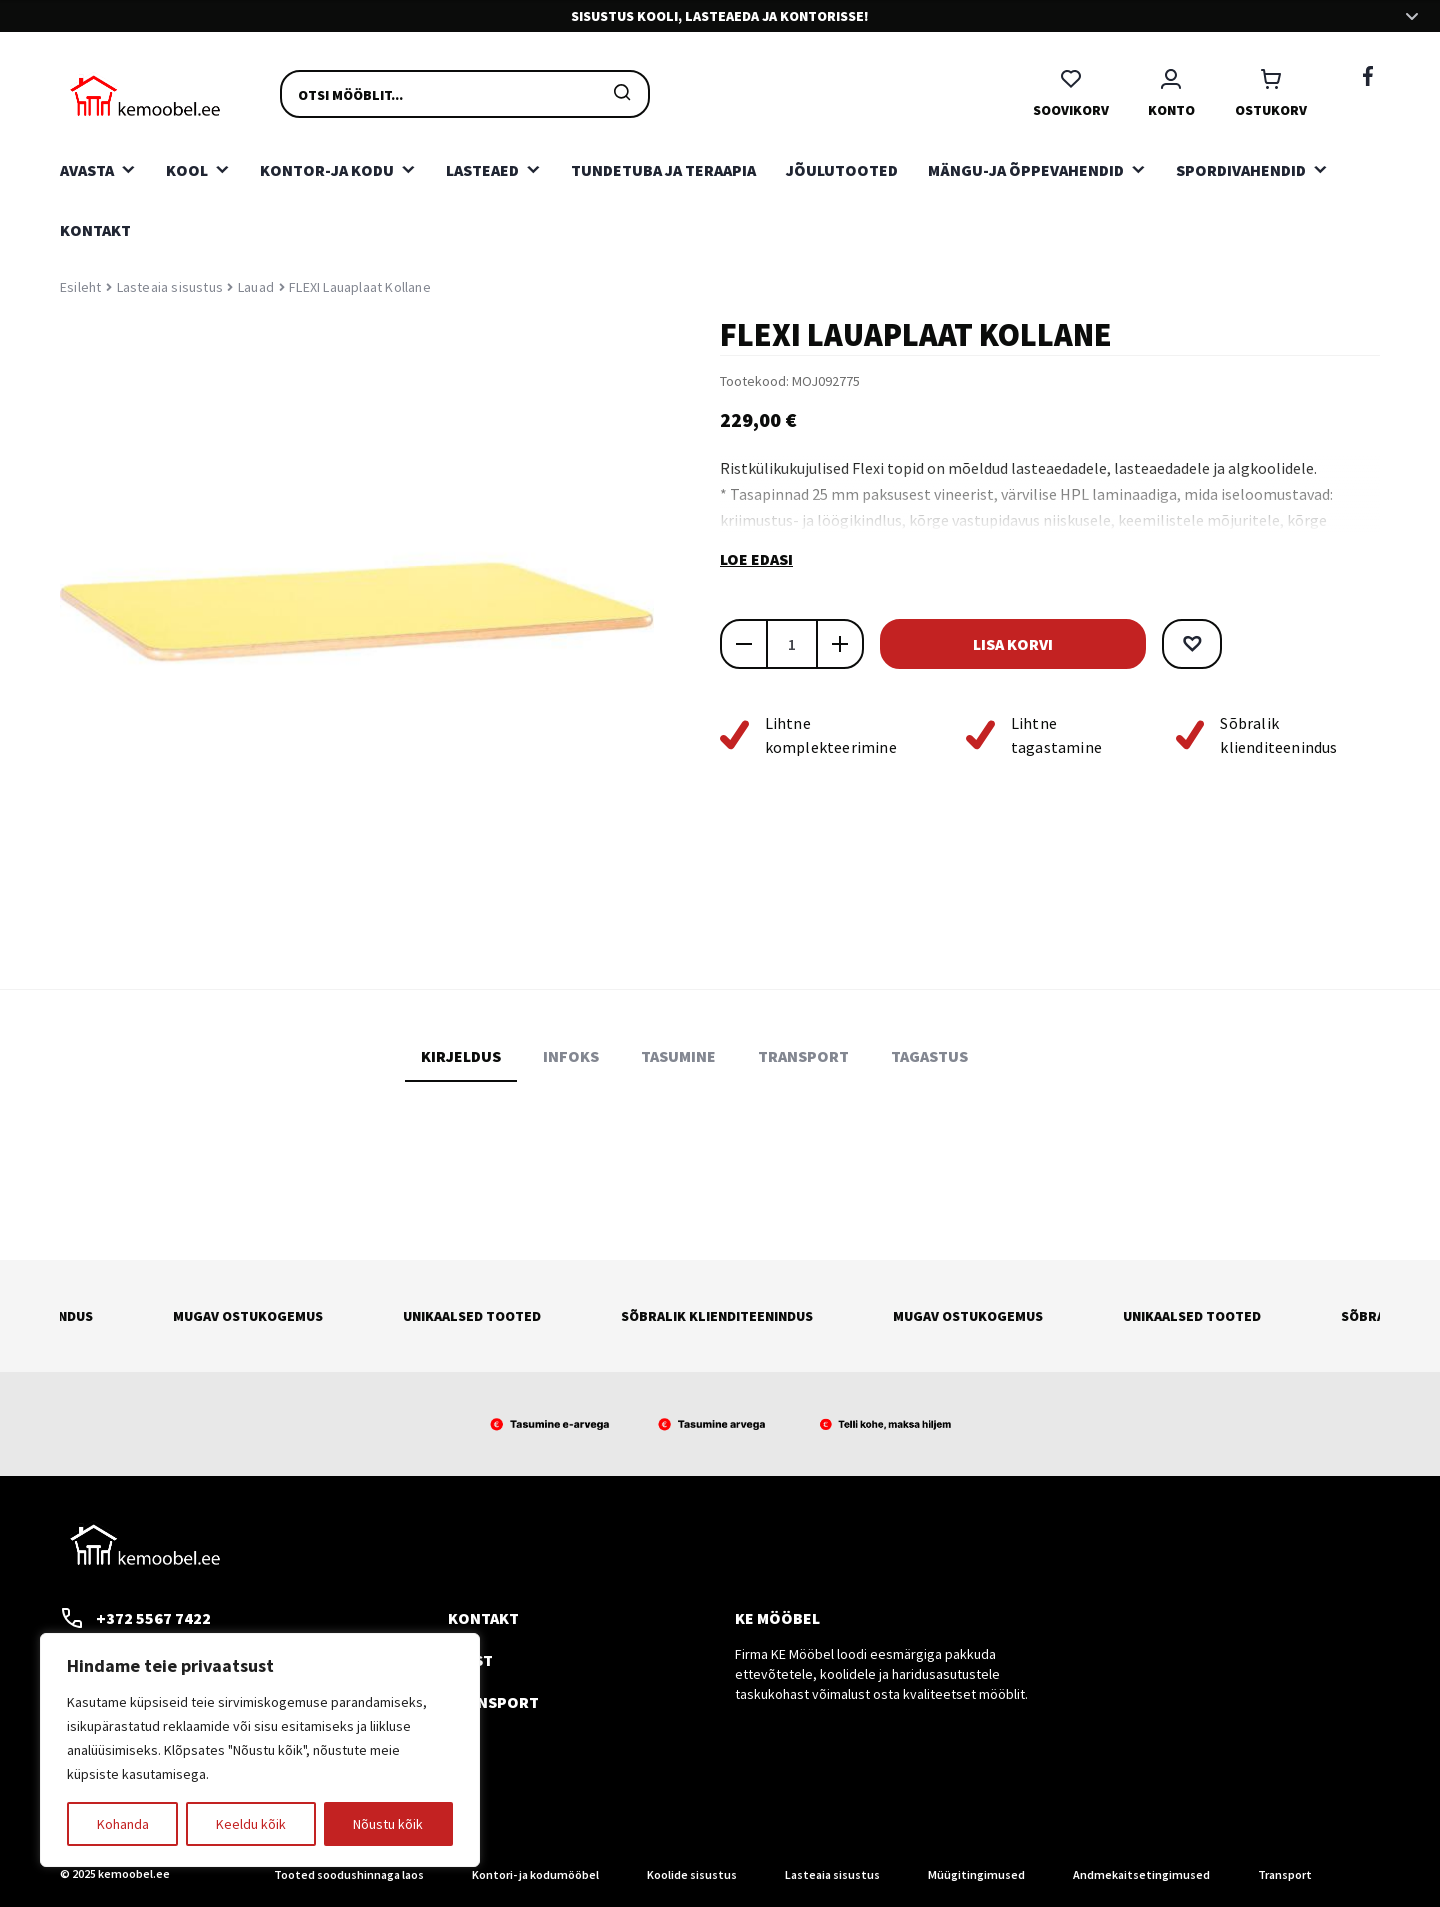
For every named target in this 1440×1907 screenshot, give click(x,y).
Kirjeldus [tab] (461, 1056)
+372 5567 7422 (135, 1618)
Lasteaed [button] (482, 170)
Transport (493, 1702)
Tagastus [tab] (929, 1056)
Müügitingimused (976, 1874)
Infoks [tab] (571, 1056)
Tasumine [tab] (678, 1056)
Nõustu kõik (388, 1824)
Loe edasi (756, 559)
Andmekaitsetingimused (1141, 1874)
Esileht (80, 287)
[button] (1186, 644)
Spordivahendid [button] (1241, 170)
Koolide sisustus (692, 1874)
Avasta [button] (87, 170)
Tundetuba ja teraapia (663, 170)
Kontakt (95, 230)
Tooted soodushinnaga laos (349, 1874)
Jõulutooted (842, 170)
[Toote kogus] (792, 644)
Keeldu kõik (251, 1824)
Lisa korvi (1010, 644)
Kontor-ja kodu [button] (327, 170)
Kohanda (123, 1824)
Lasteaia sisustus (170, 287)
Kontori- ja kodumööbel (535, 1874)
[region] (260, 1750)
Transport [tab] (803, 1056)
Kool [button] (187, 170)
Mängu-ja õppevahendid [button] (1026, 170)
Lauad (256, 287)
